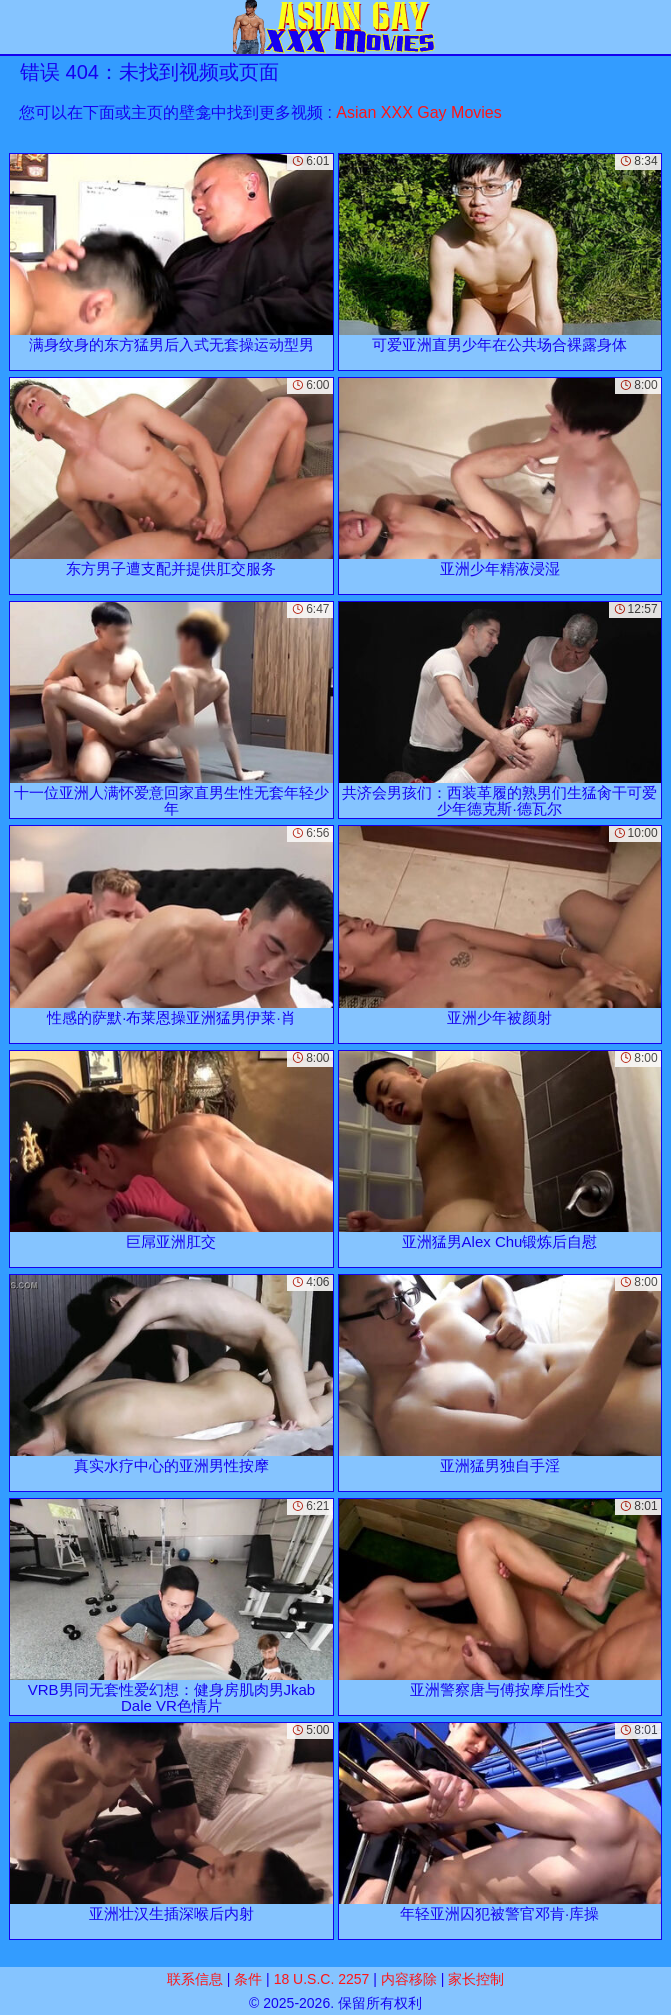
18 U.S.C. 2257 (322, 1979)
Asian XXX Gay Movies (418, 112)
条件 (248, 1979)
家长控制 (476, 1979)
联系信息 (195, 1979)
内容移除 (409, 1979)
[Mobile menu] (18, 27)
